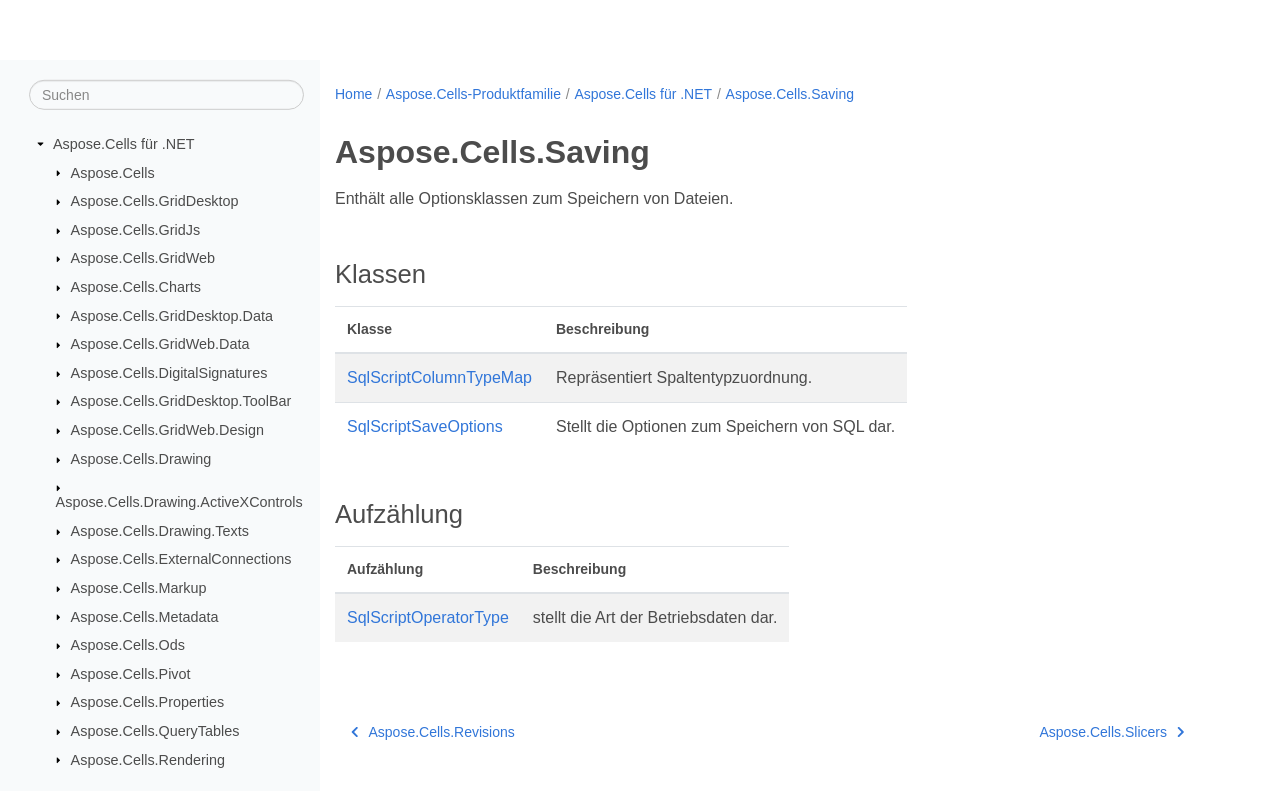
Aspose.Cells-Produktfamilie (473, 94)
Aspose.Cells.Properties (148, 702)
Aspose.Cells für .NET (124, 144)
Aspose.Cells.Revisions (433, 732)
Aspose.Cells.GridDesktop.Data (172, 315)
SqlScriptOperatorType (428, 617)
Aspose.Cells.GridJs (136, 230)
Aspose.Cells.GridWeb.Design (167, 430)
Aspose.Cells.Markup (139, 588)
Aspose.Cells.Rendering (148, 759)
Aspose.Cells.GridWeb (143, 258)
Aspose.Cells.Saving (790, 94)
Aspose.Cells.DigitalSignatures (169, 373)
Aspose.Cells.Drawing (141, 459)
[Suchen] (166, 95)
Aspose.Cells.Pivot (131, 674)
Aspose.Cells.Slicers (1111, 732)
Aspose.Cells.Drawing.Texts (160, 531)
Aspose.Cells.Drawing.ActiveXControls (179, 502)
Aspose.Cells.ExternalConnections (181, 559)
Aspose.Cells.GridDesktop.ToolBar (181, 401)
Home (353, 94)
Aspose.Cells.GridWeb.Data (160, 344)
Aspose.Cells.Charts (136, 287)
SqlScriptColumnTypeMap (439, 377)
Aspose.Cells (113, 172)
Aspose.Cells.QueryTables (155, 731)
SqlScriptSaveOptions (425, 426)
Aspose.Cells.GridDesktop (155, 201)
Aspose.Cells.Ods (128, 645)
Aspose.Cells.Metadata (145, 616)
